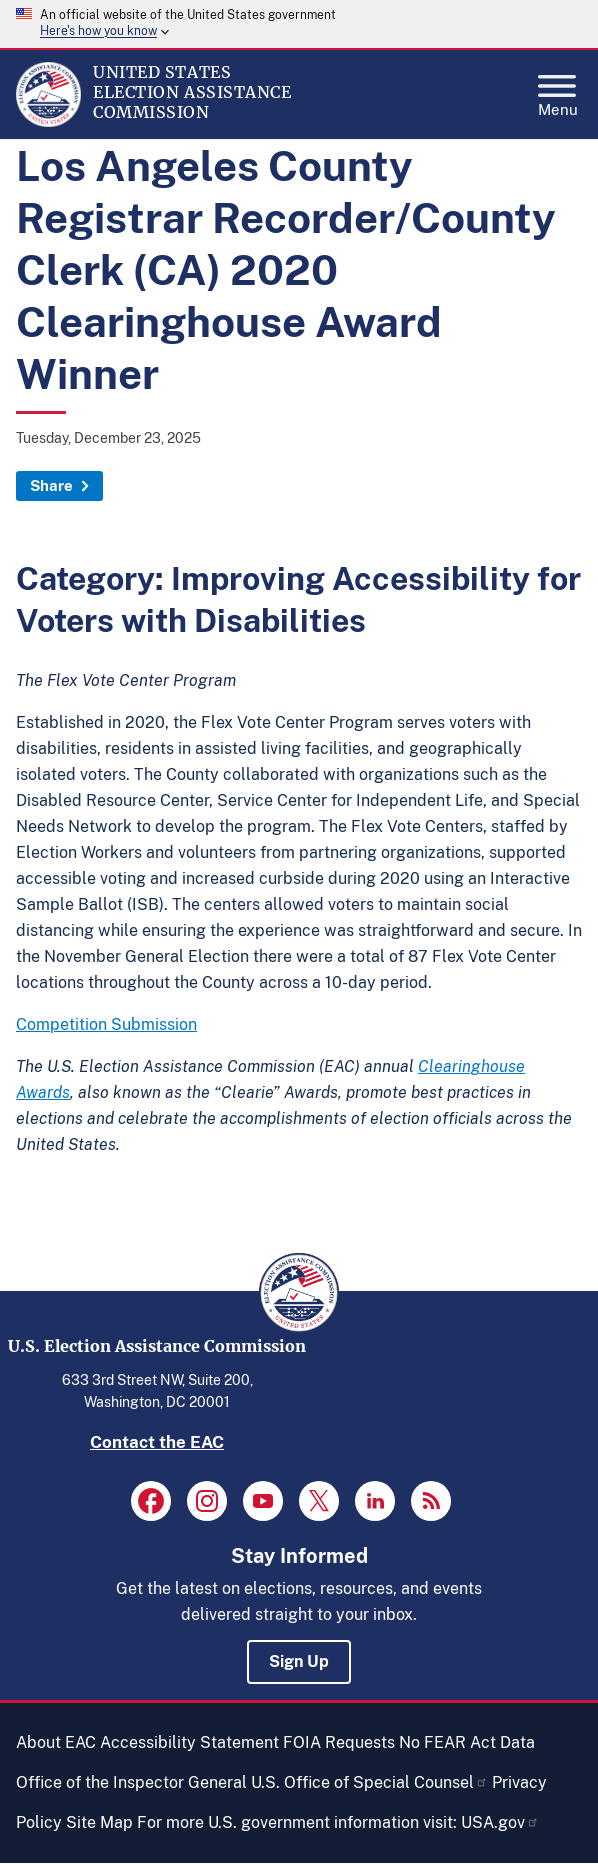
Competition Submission (106, 1024)
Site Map (99, 1822)
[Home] (48, 122)
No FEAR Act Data (467, 1742)
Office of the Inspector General (131, 1782)
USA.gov (500, 1822)
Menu (558, 90)
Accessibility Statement (189, 1742)
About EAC (56, 1742)
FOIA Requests (339, 1742)
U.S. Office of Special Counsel (369, 1782)
